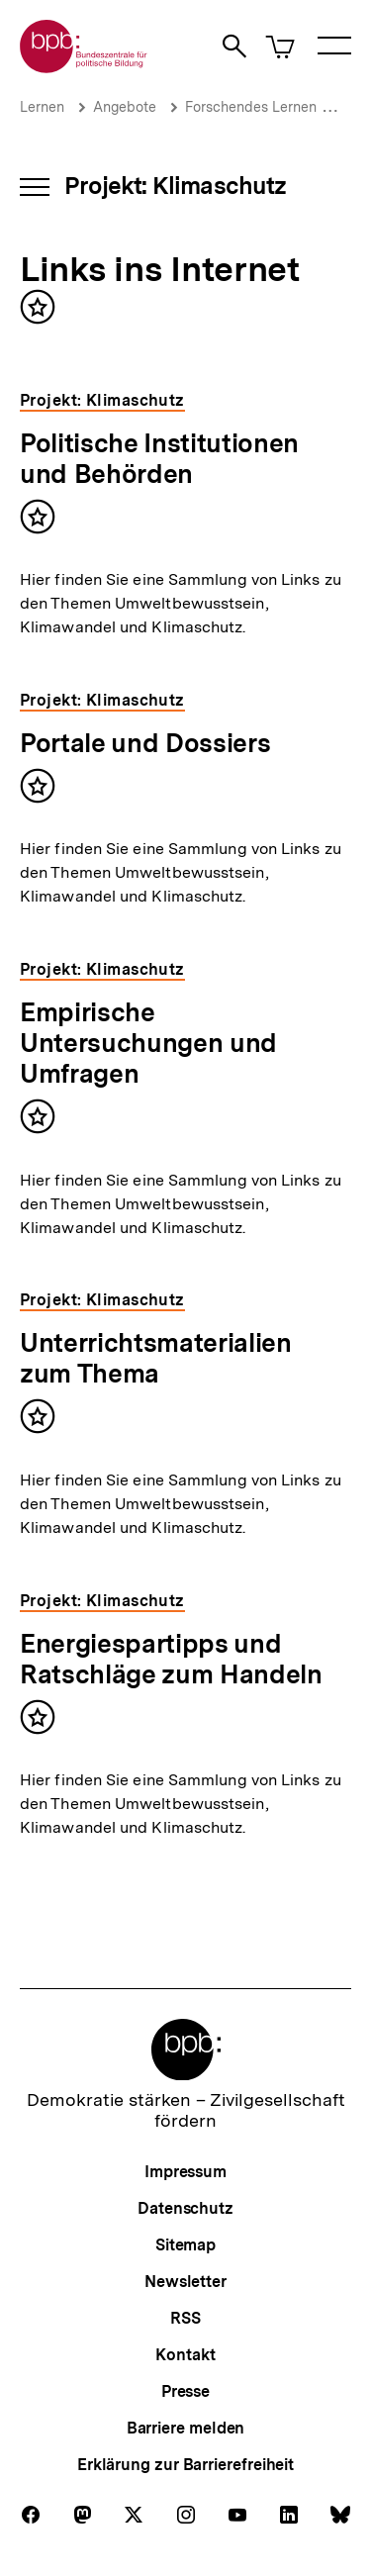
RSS (185, 2318)
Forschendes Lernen (251, 107)
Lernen (42, 107)
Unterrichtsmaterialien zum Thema (156, 1357)
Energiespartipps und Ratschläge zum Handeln (171, 1658)
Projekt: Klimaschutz (175, 185)
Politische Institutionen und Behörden (159, 458)
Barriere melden (186, 2428)
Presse (185, 2391)
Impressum (185, 2171)
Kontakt (185, 2354)
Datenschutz (185, 2208)
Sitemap (185, 2245)
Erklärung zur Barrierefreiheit (185, 2464)
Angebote (124, 107)
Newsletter (185, 2281)
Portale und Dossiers (145, 742)
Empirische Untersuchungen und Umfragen (148, 1043)
